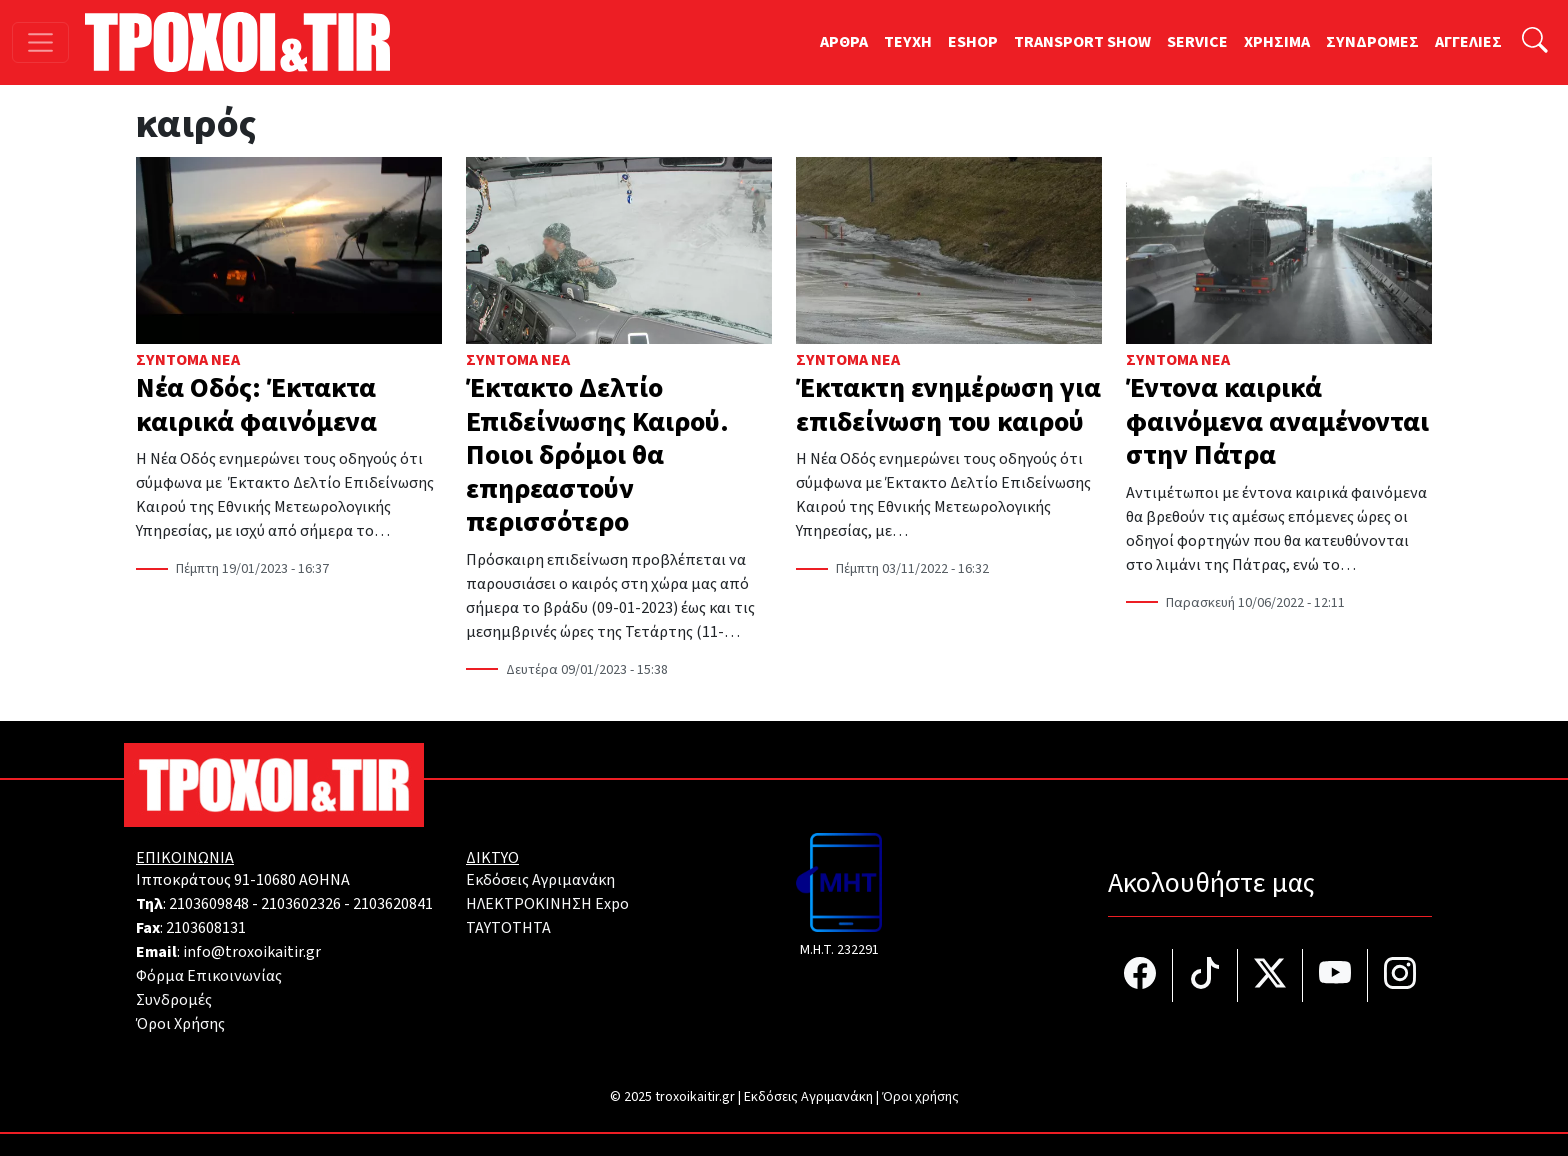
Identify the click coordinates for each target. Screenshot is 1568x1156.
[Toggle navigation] (40, 42)
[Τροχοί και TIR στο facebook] (1140, 975)
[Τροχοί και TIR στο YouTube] (1335, 975)
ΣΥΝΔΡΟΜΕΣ (1372, 42)
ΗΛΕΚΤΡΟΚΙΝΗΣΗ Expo (547, 904)
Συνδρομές (174, 1000)
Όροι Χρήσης (180, 1024)
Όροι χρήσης (920, 1097)
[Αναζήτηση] (1535, 42)
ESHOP (973, 42)
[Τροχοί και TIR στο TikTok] (1205, 975)
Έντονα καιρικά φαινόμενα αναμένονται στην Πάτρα (1277, 421)
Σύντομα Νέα (188, 360)
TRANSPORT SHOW (1082, 42)
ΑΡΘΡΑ (844, 42)
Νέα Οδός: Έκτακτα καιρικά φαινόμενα (256, 405)
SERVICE (1197, 42)
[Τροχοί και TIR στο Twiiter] (1270, 975)
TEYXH (908, 42)
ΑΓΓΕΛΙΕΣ (1468, 42)
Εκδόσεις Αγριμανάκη (540, 880)
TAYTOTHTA (508, 928)
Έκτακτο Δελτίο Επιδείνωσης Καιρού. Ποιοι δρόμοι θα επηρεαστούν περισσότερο (597, 455)
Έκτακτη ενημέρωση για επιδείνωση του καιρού (948, 405)
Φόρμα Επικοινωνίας (209, 976)
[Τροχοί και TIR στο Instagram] (1400, 975)
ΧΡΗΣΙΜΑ (1277, 42)
